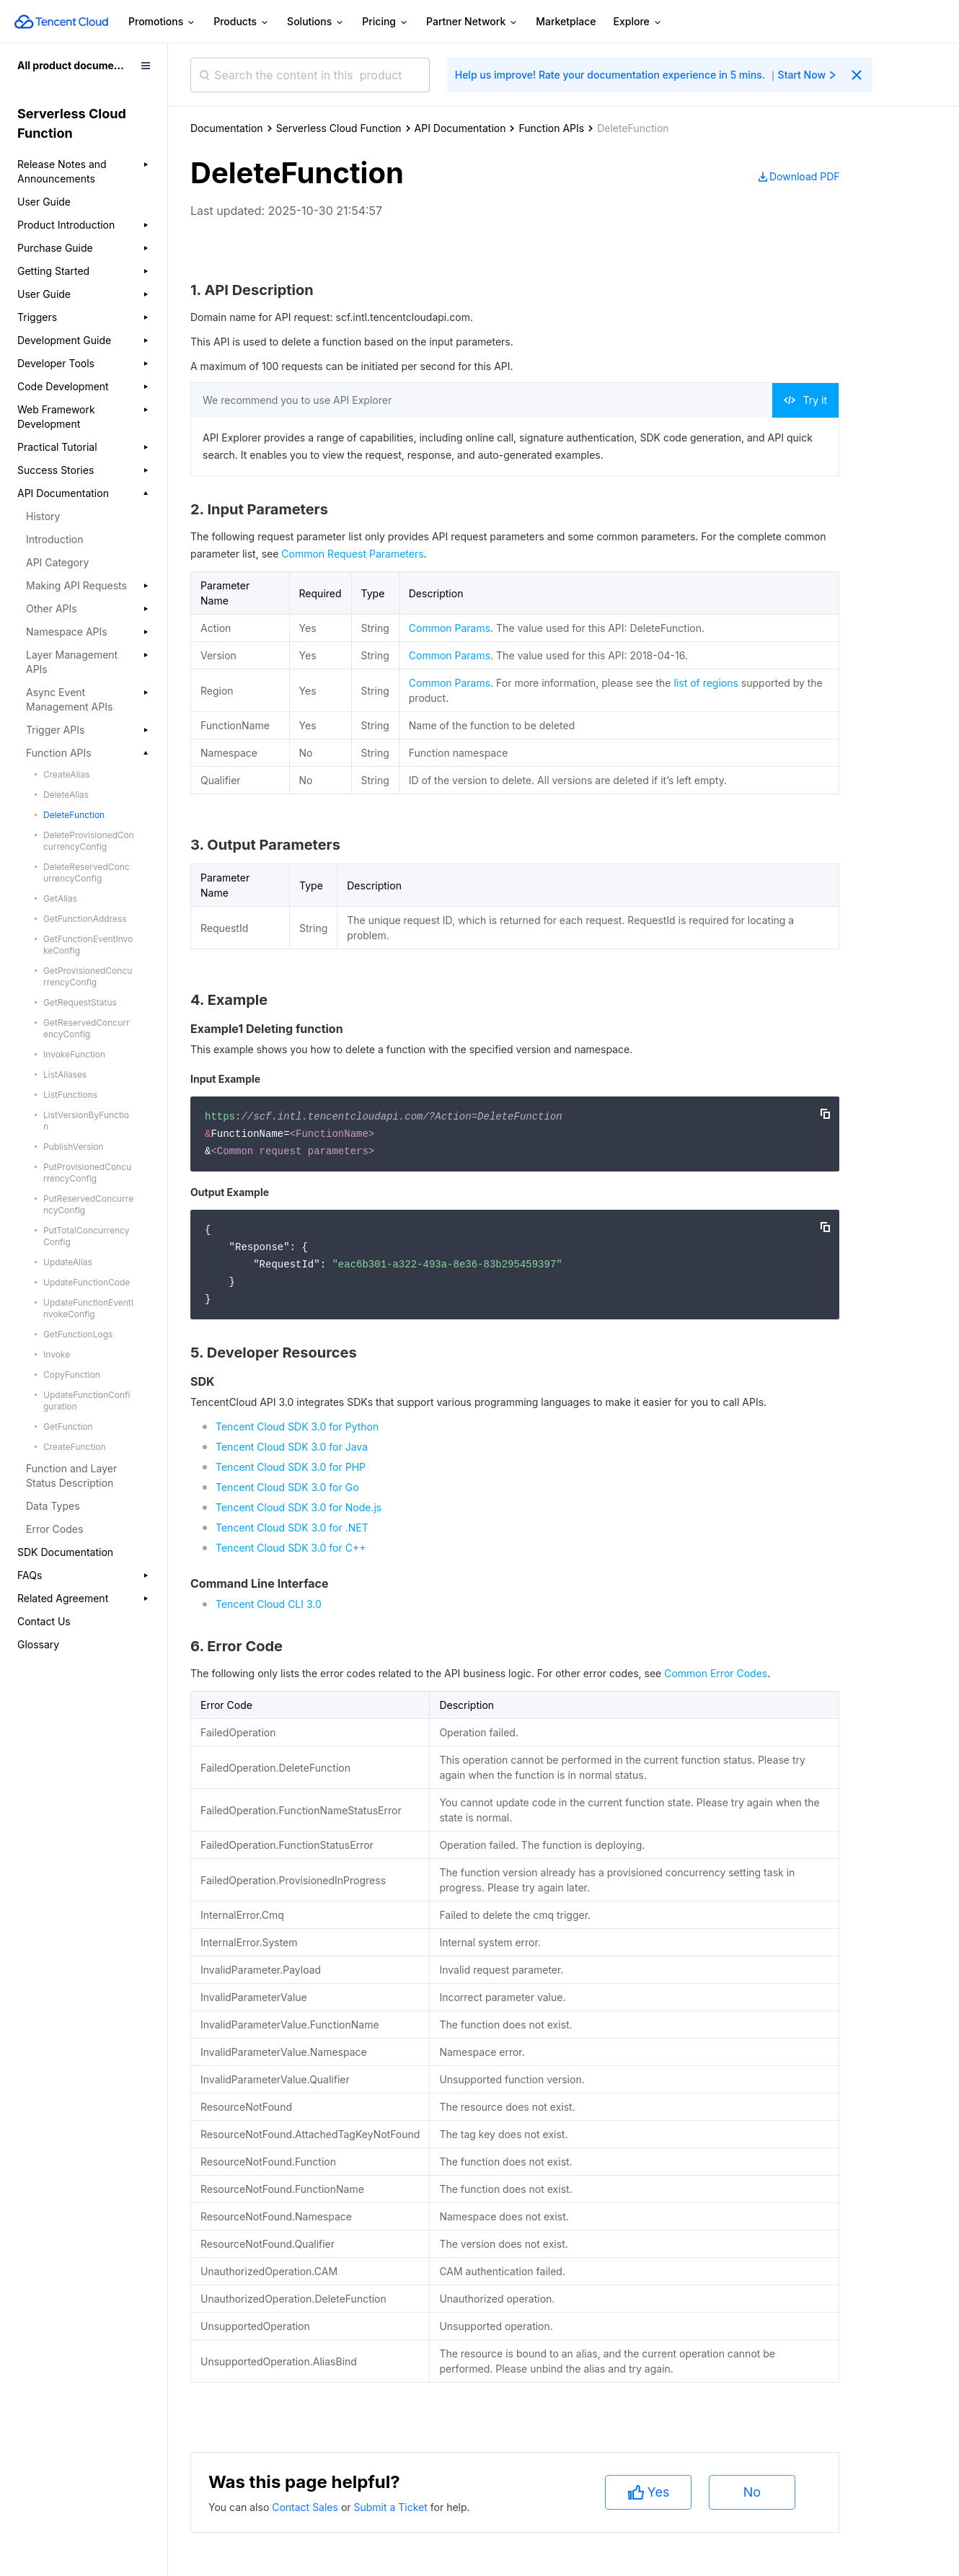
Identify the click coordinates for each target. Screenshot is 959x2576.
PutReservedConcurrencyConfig (88, 1204)
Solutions (316, 22)
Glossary (38, 1644)
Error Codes (54, 1529)
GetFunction (68, 1426)
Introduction (55, 539)
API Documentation (460, 128)
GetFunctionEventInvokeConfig (88, 944)
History (43, 516)
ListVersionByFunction (86, 1120)
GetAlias (60, 898)
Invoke (56, 1354)
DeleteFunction (74, 814)
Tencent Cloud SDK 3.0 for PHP (291, 1467)
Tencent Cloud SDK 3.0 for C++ (291, 1548)
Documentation (226, 128)
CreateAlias (66, 774)
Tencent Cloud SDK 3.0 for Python (297, 1426)
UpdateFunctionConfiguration (86, 1400)
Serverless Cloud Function (339, 128)
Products (241, 22)
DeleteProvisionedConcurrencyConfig (88, 841)
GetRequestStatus (80, 1002)
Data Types (53, 1506)
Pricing (385, 22)
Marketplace (566, 21)
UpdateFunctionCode (86, 1282)
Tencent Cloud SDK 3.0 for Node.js (298, 1507)
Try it (805, 400)
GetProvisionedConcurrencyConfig (87, 976)
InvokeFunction (74, 1054)
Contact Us (44, 1621)
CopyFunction (71, 1374)
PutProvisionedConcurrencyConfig (87, 1172)
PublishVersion (73, 1146)
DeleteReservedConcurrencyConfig (86, 872)
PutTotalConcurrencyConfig (86, 1236)
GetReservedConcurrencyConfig (86, 1028)
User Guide (44, 201)
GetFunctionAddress (85, 918)
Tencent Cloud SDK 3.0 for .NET (292, 1527)
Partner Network (472, 22)
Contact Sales (306, 2507)
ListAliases (65, 1074)
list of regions (705, 683)
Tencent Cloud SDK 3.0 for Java (292, 1447)
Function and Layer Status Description (71, 1475)
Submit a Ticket (391, 2507)
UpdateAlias (67, 1262)
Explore (638, 22)
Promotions (162, 22)
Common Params (449, 628)
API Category (57, 562)
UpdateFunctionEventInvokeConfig (88, 1308)
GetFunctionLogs (77, 1334)
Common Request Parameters (352, 554)
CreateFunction (74, 1446)
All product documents (73, 65)
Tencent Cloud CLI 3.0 (269, 1604)
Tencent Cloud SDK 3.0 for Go (287, 1487)
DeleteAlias (66, 794)
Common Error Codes (715, 1673)
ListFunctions (70, 1094)
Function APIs (551, 128)
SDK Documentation (65, 1552)
